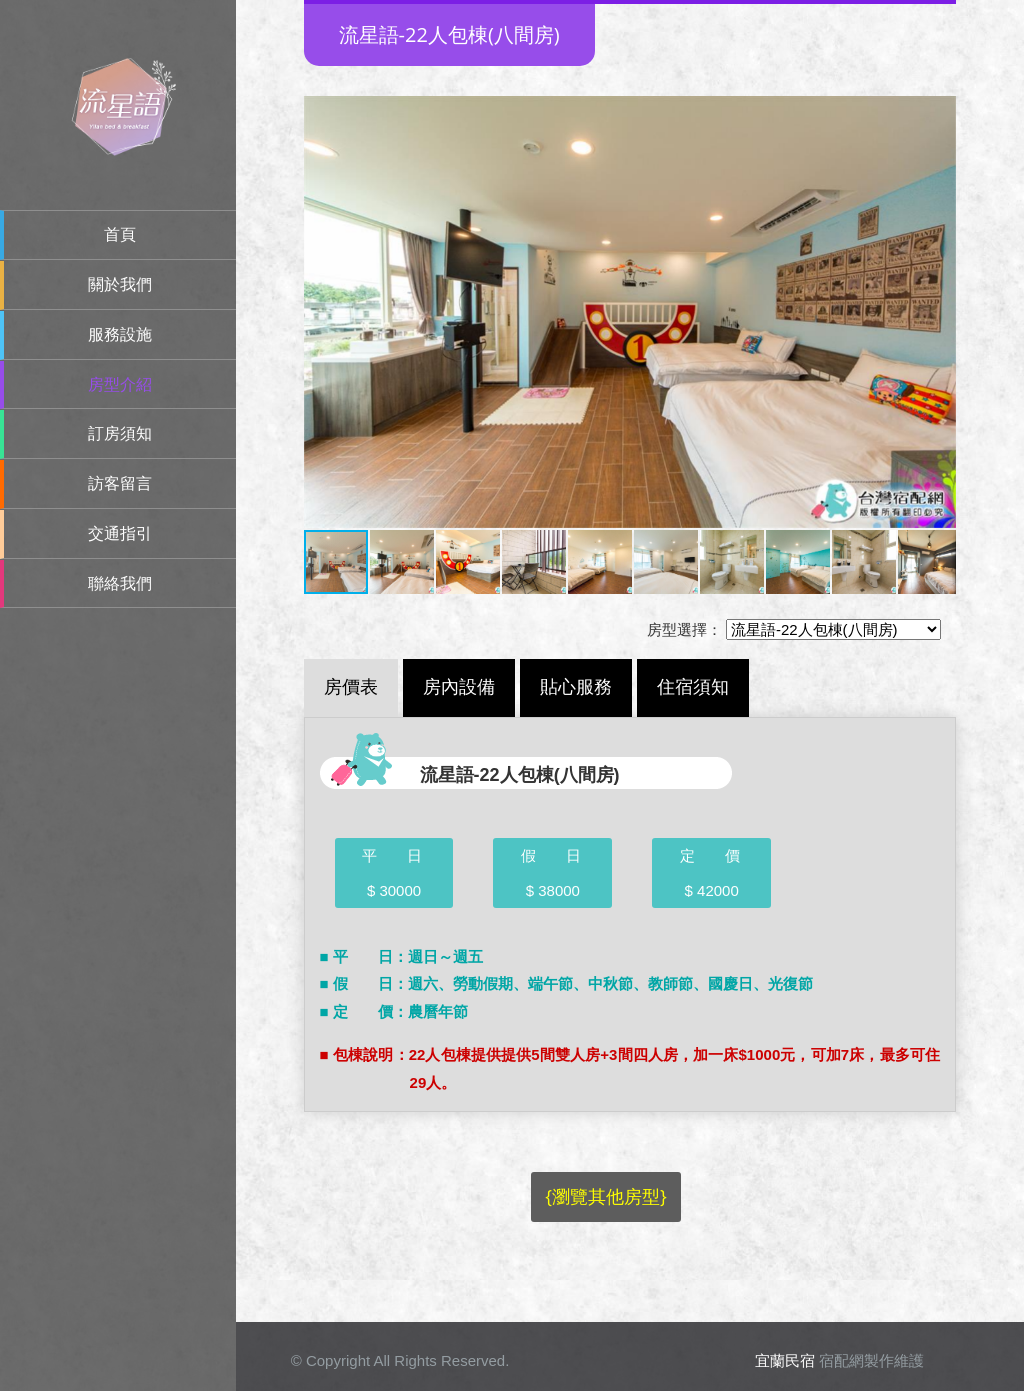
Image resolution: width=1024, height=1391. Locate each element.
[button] (322, 312)
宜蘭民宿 (785, 1360)
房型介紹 (120, 384)
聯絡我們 (120, 583)
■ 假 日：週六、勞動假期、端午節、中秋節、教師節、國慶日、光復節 (566, 983)
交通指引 (120, 533)
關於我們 (120, 284)
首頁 (120, 234)
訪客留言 (120, 483)
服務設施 (120, 334)
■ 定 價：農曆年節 (394, 1011)
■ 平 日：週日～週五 (401, 956)
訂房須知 (120, 433)
